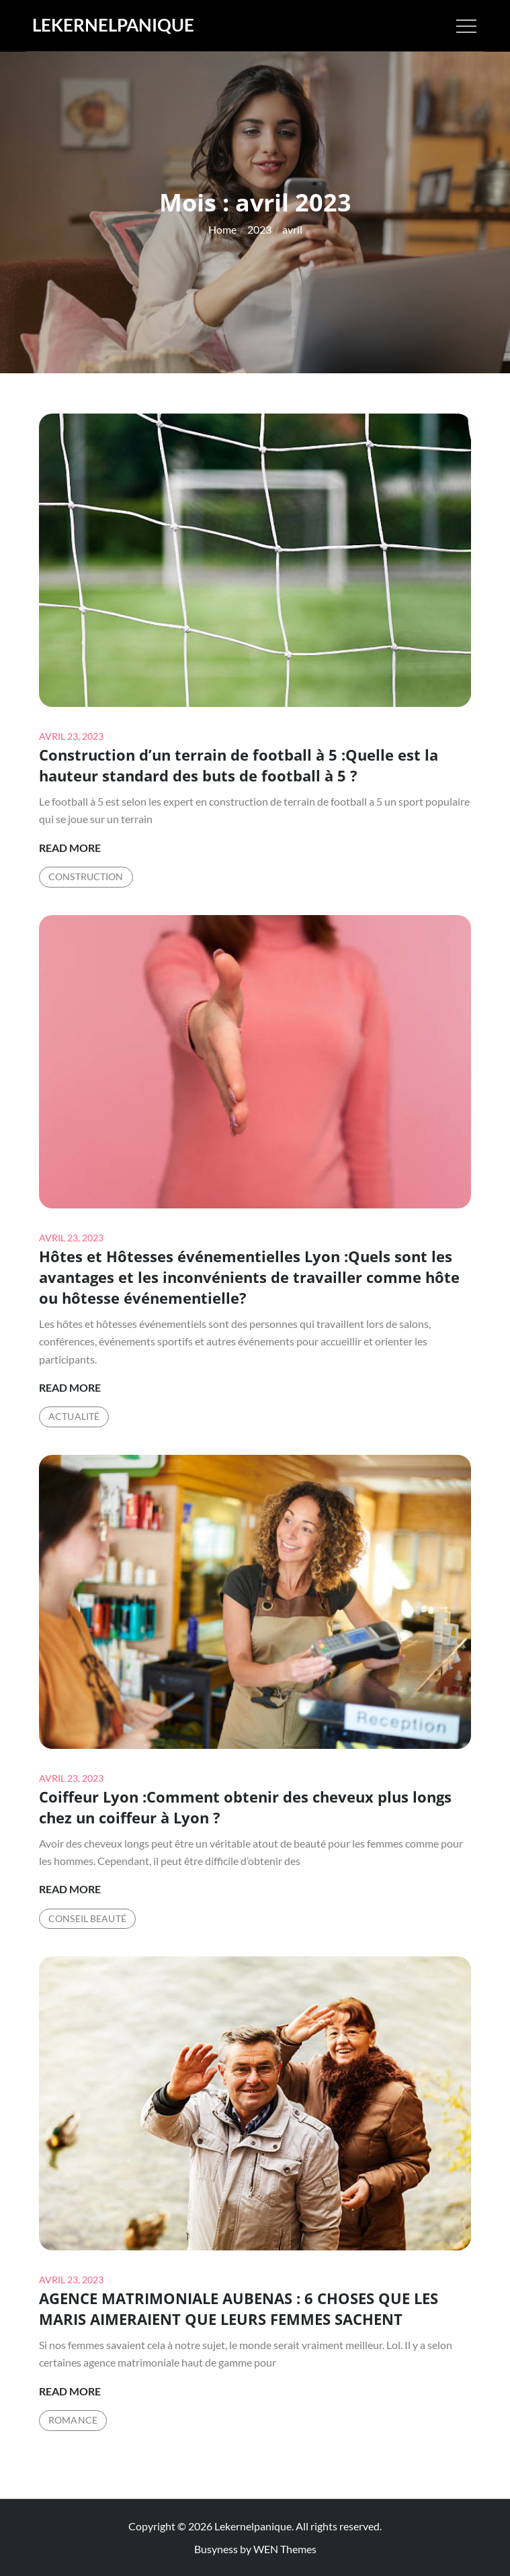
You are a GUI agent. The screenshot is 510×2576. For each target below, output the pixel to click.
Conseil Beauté (87, 1918)
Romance (72, 2420)
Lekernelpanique (113, 25)
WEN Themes (284, 2548)
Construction (86, 876)
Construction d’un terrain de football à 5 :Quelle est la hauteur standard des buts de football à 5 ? (238, 765)
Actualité (73, 1416)
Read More (70, 848)
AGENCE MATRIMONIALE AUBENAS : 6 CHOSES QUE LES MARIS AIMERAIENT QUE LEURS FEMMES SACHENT (238, 2308)
